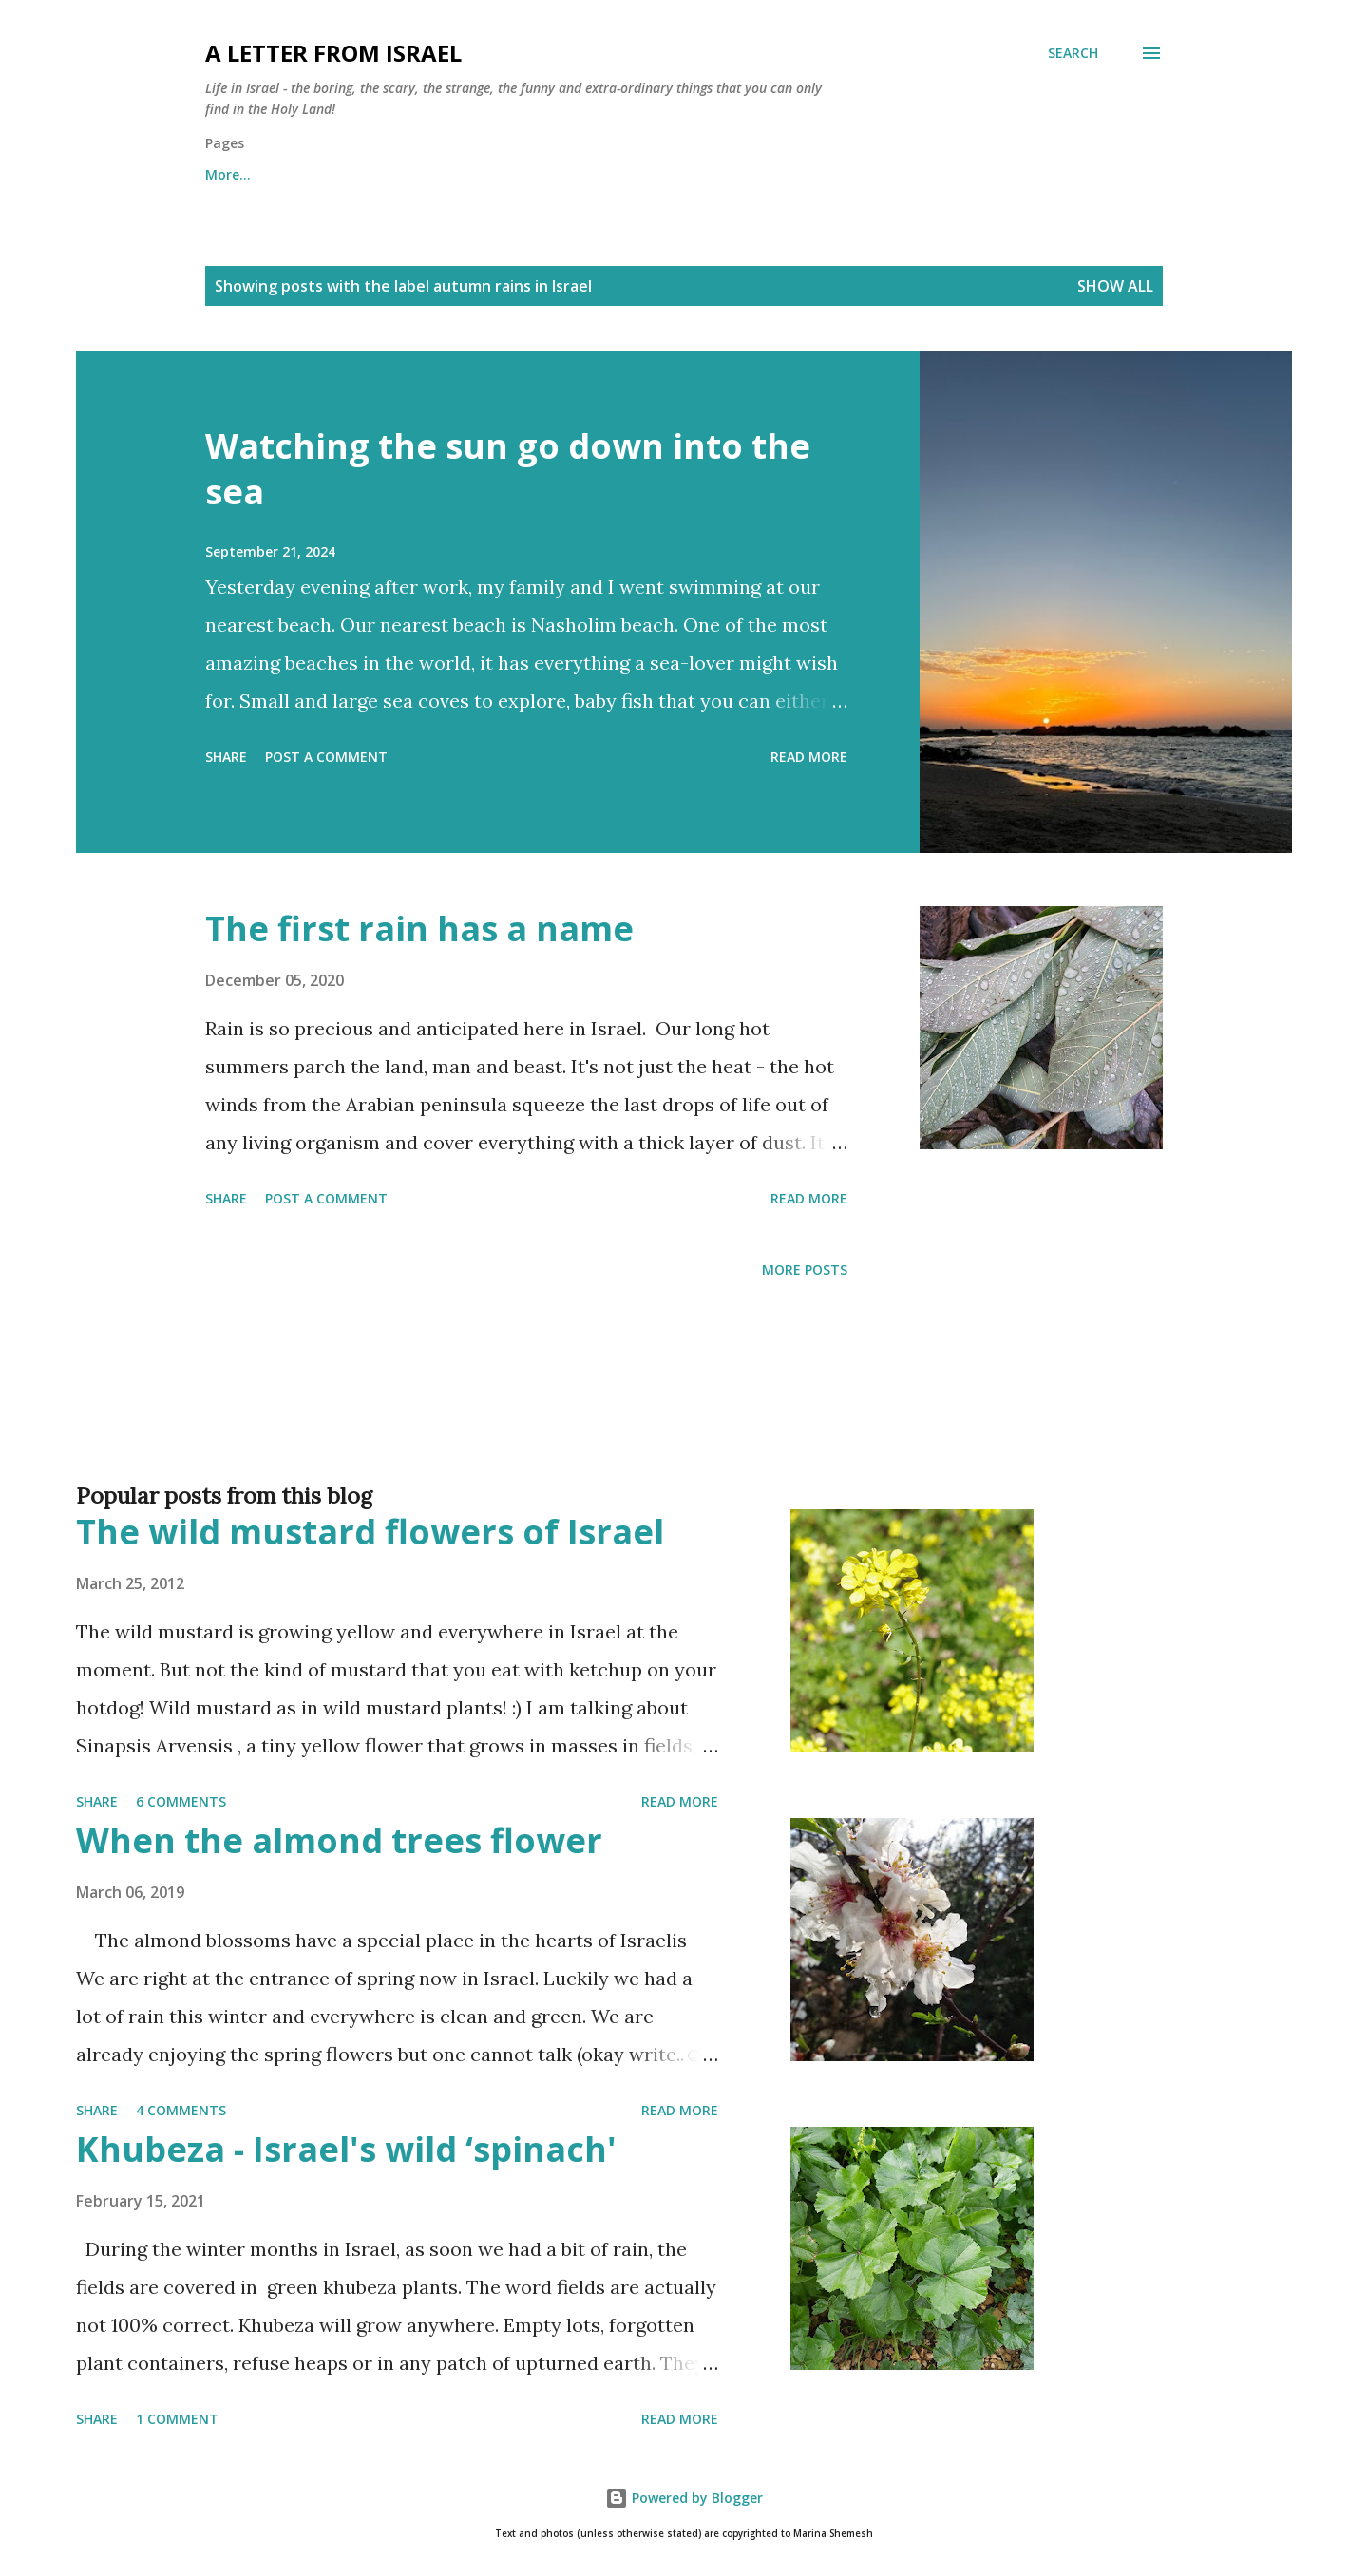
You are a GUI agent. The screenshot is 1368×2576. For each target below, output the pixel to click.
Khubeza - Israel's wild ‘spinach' (346, 2149)
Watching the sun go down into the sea (507, 469)
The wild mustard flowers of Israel (370, 1531)
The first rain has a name (419, 928)
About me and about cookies (301, 174)
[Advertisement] (646, 1411)
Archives (481, 174)
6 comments (181, 1801)
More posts (804, 1269)
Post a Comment (326, 757)
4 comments (181, 2110)
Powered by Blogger (684, 2498)
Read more (808, 757)
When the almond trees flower (339, 1840)
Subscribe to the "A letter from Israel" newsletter (728, 174)
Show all (1115, 285)
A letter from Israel (333, 52)
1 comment (177, 2419)
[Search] (1073, 53)
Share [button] (226, 757)
